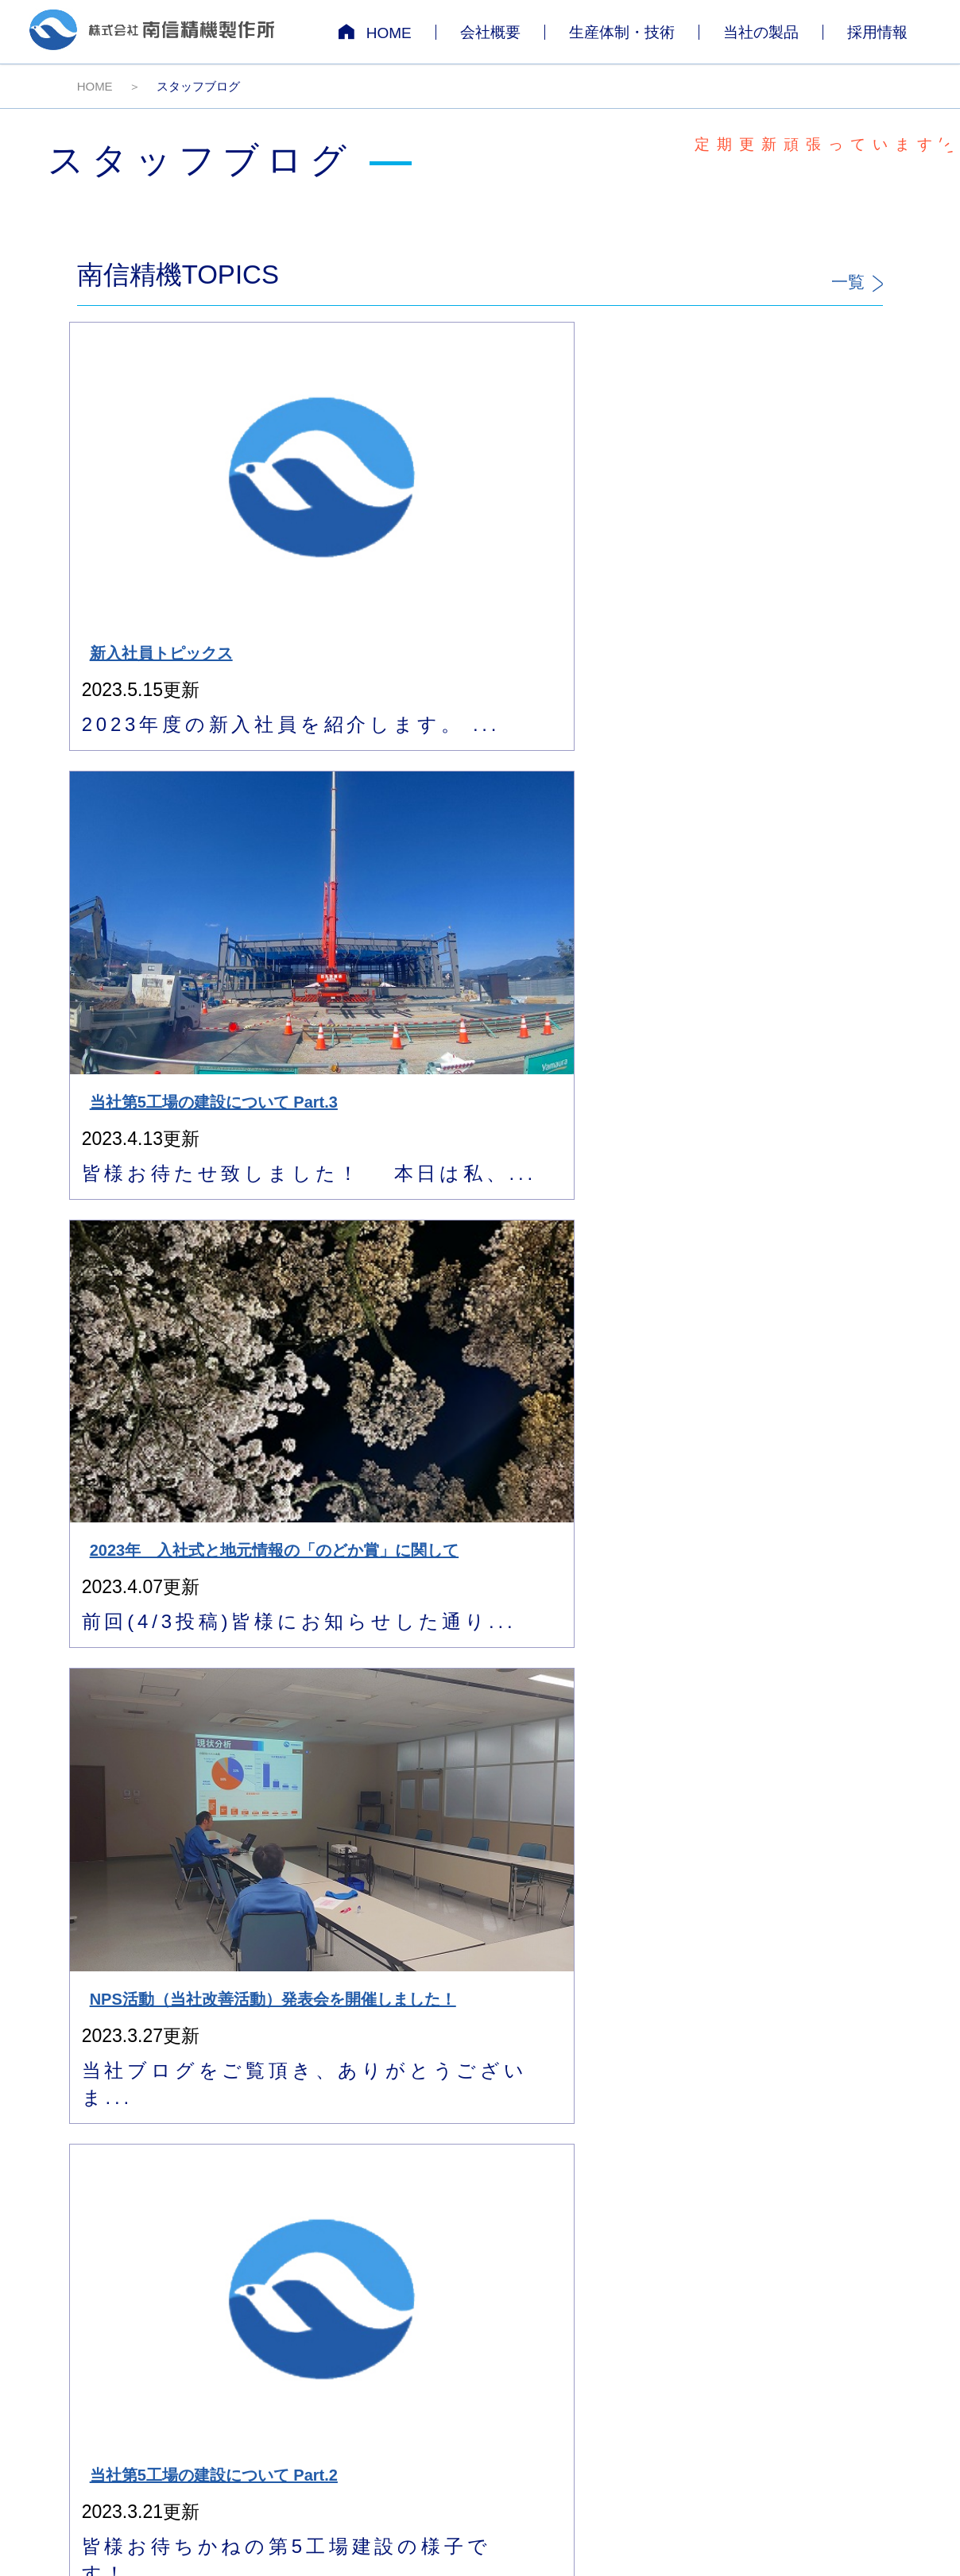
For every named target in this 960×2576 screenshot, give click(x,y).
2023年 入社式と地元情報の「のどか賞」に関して (582, 479)
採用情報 (877, 32)
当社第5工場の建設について (577, 839)
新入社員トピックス (169, 463)
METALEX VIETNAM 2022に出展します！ (580, 1551)
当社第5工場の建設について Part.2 (166, 839)
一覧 (857, 282)
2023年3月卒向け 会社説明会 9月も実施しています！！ (786, 1551)
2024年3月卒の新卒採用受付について (373, 839)
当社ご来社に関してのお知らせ (785, 839)
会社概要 (490, 32)
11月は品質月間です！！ (162, 1543)
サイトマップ (898, 2236)
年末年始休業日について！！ (785, 1191)
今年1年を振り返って (371, 1191)
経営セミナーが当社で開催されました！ (580, 1191)
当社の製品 (761, 32)
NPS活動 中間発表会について (170, 1191)
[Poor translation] (39, 2352)
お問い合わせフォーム (699, 2020)
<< (647, 1817)
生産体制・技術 (622, 32)
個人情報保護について (784, 2236)
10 (844, 1817)
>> (874, 1817)
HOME (375, 32)
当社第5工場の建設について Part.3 (371, 471)
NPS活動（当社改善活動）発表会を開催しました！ (786, 479)
